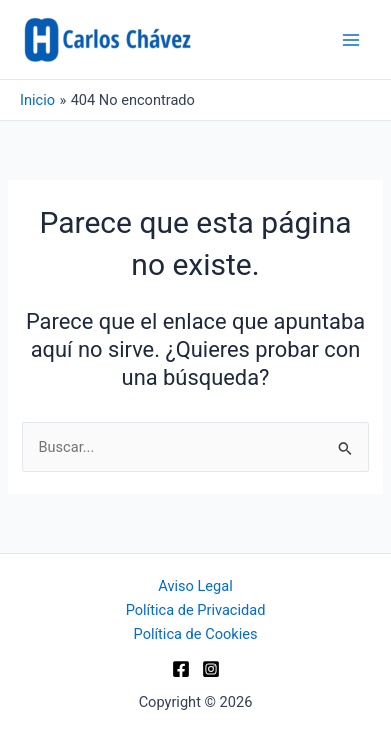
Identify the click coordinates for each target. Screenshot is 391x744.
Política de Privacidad (196, 610)
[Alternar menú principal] (351, 39)
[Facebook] (181, 669)
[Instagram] (211, 669)
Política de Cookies (196, 634)
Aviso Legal (195, 586)
